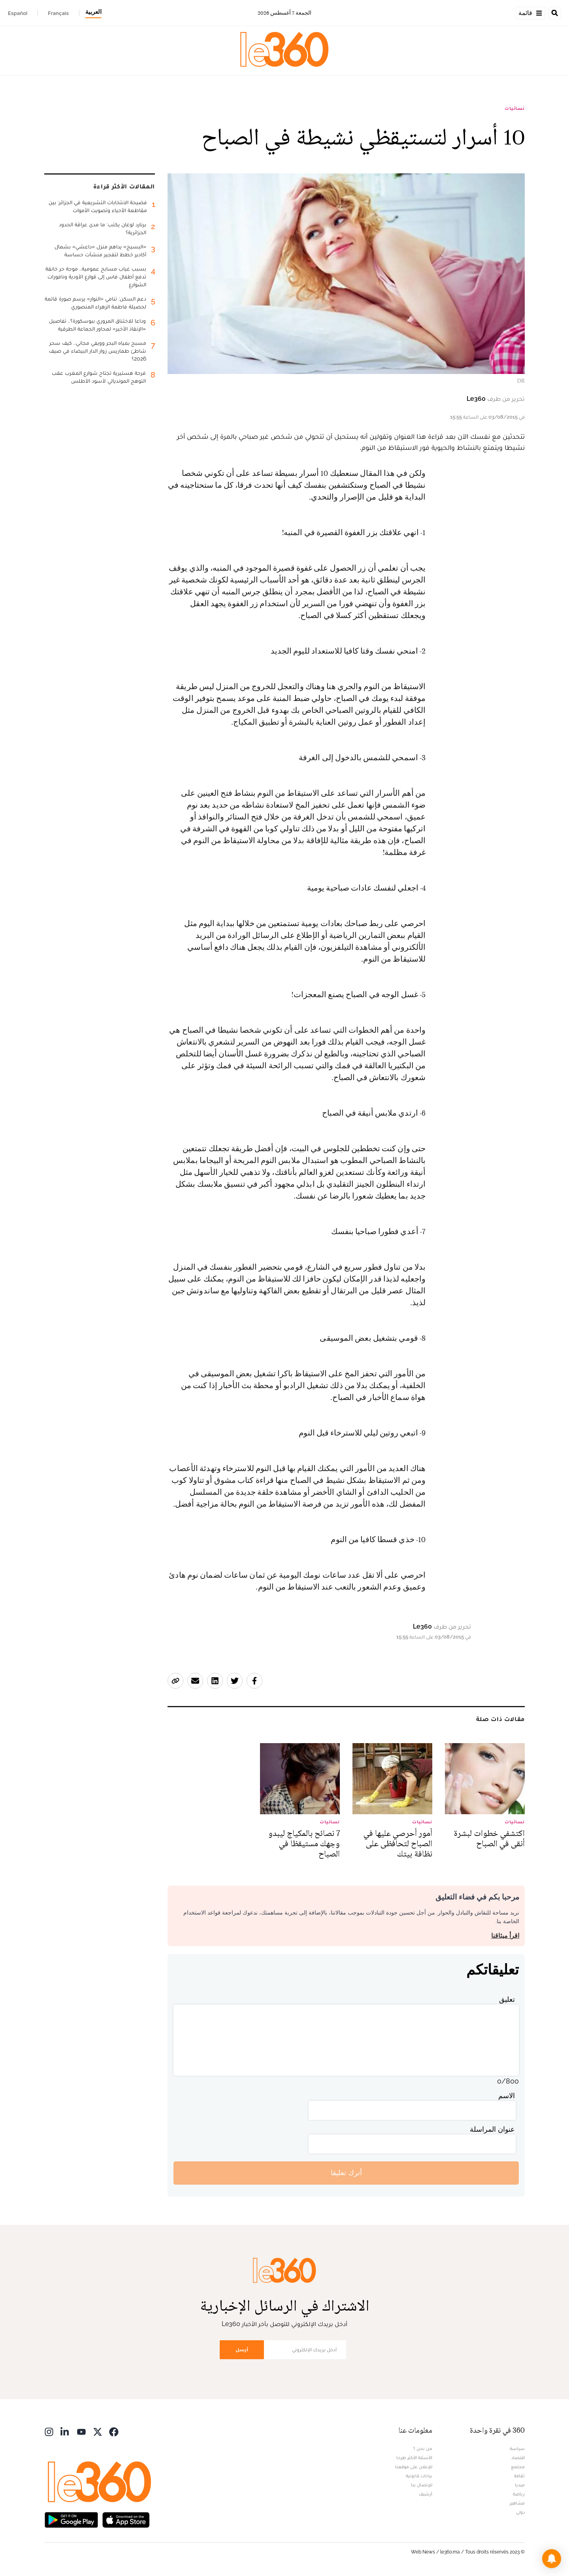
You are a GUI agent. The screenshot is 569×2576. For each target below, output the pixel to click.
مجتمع (518, 2466)
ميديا (520, 2485)
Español (17, 13)
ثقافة (519, 2475)
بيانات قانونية (419, 2475)
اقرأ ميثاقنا (505, 1935)
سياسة (517, 2448)
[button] (551, 2558)
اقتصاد (518, 2457)
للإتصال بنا (421, 2485)
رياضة (519, 2494)
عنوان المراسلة (492, 2129)
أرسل (242, 2349)
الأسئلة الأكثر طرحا (414, 2457)
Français (58, 13)
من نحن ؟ (422, 2448)
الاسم (506, 2095)
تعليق (507, 1999)
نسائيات (515, 108)
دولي (520, 2512)
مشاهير (517, 2503)
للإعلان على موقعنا (413, 2466)
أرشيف (425, 2494)
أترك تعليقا (346, 2172)
